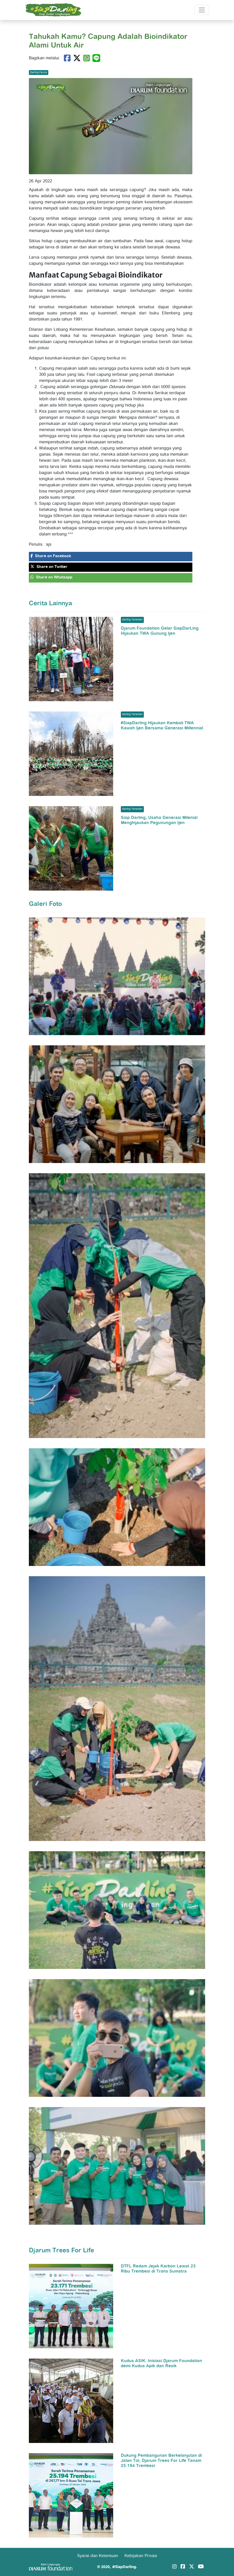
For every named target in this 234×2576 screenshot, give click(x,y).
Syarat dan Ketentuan (97, 2556)
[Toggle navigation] (202, 10)
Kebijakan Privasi (140, 2556)
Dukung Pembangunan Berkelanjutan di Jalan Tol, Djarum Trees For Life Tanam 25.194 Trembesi (161, 2461)
